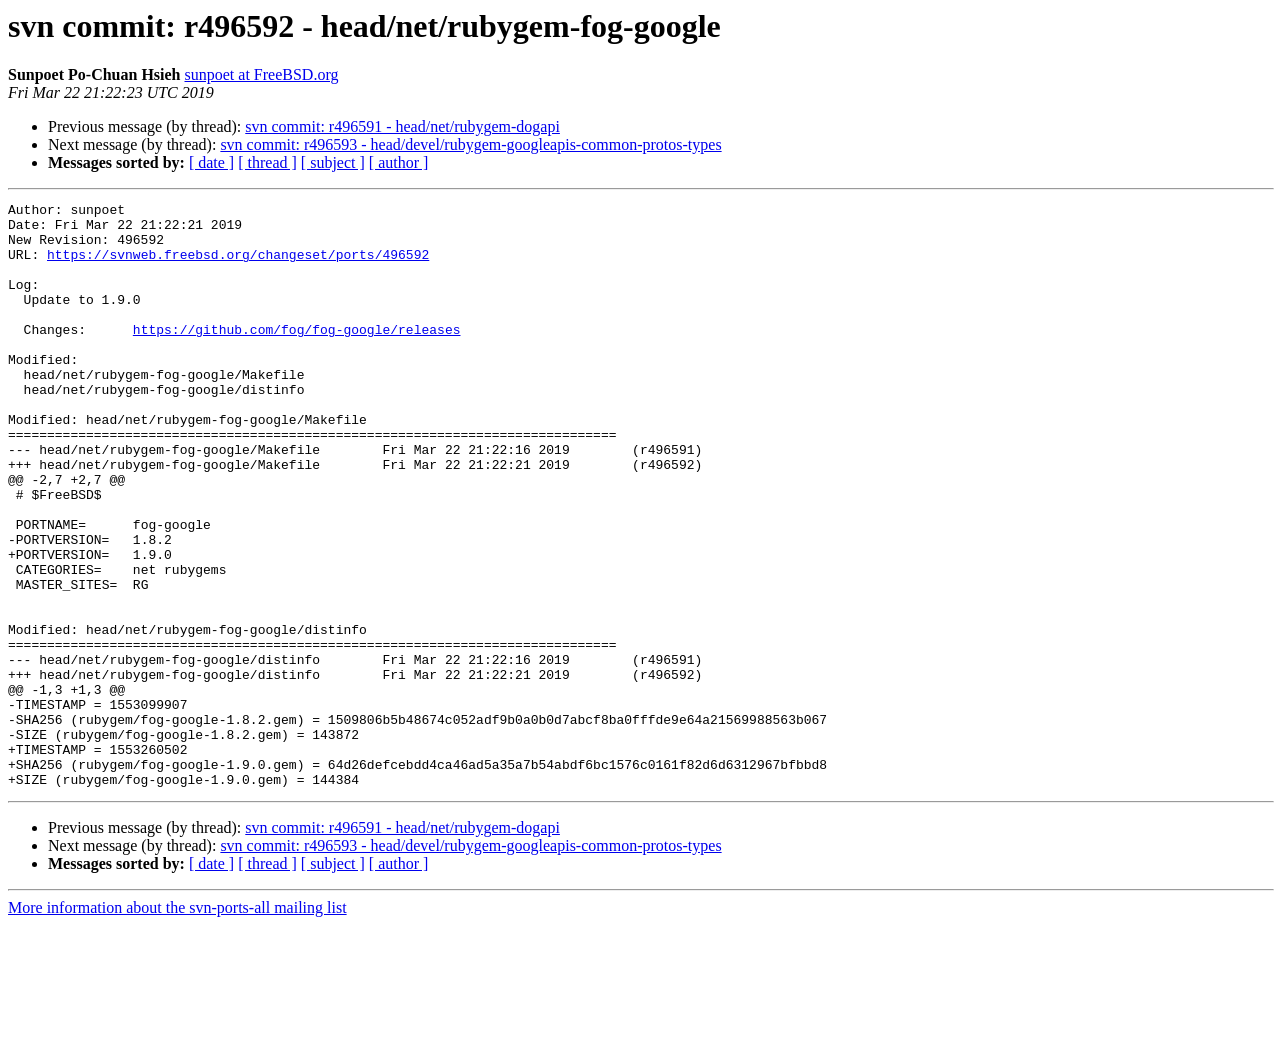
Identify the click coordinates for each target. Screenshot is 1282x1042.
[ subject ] (333, 162)
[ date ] (211, 162)
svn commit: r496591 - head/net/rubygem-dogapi (402, 126)
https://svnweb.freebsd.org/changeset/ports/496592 (238, 266)
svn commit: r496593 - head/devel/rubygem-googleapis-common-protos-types (470, 144)
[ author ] (399, 162)
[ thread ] (267, 162)
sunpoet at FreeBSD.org (262, 74)
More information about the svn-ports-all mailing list (177, 1024)
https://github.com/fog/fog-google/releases (297, 356)
